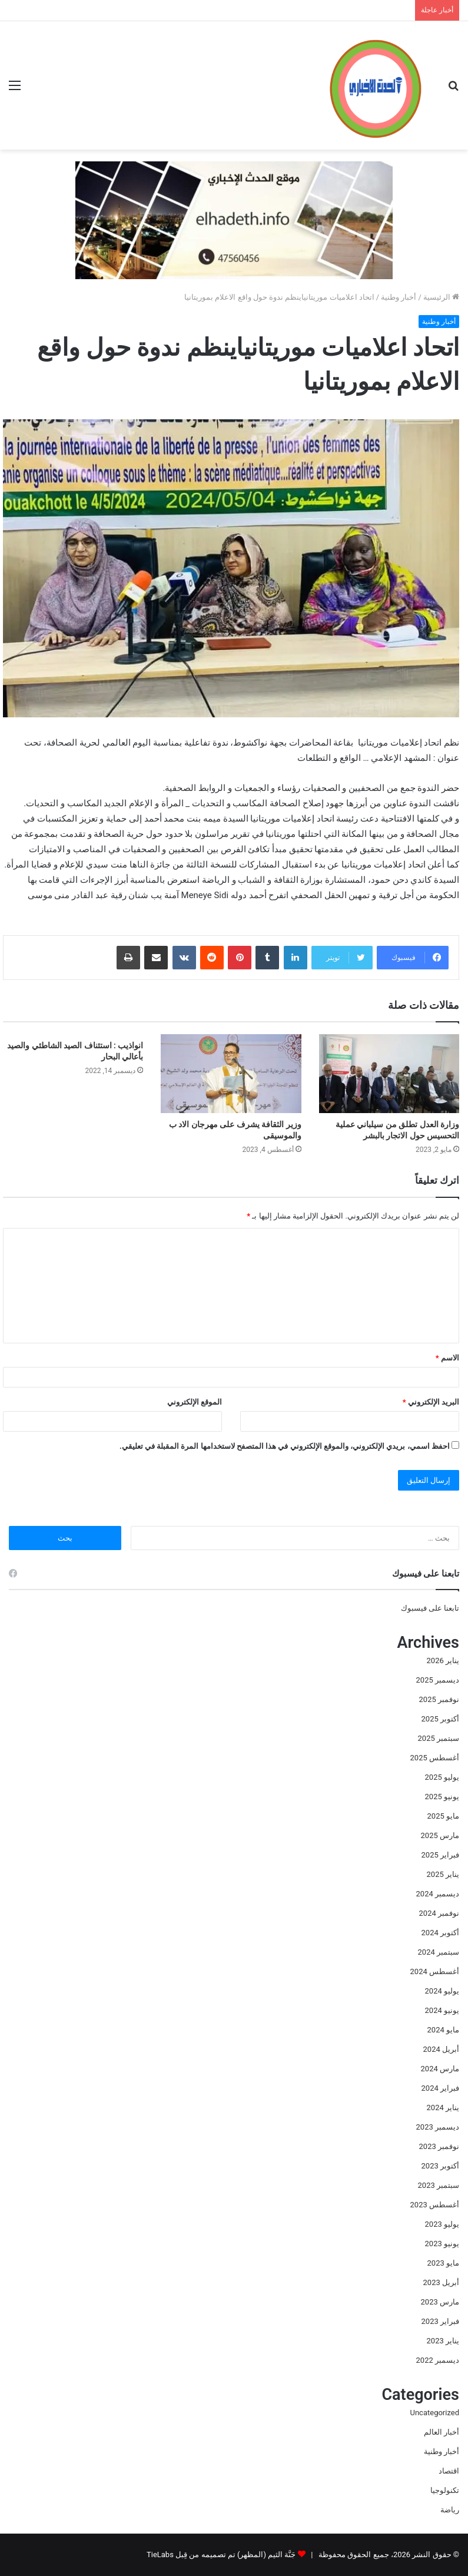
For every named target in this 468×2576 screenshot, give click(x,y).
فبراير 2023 (440, 2321)
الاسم (447, 1357)
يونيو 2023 (442, 2243)
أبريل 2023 (441, 2282)
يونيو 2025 (442, 1796)
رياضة (449, 2509)
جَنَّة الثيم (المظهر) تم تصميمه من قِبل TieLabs (221, 2554)
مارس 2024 (440, 2068)
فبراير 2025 (440, 1854)
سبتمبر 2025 (438, 1738)
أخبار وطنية (398, 297)
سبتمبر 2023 (438, 2185)
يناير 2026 (443, 1660)
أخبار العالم (441, 2432)
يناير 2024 (443, 2107)
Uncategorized (434, 2412)
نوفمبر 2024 (439, 1913)
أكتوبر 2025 (440, 1718)
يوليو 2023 (442, 2224)
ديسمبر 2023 (437, 2127)
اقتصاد (449, 2470)
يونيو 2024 (442, 2010)
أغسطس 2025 (434, 1757)
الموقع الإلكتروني (194, 1402)
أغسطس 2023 (434, 2204)
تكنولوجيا (444, 2490)
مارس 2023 (440, 2301)
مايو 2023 (443, 2263)
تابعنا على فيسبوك (430, 1608)
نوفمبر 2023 (439, 2146)
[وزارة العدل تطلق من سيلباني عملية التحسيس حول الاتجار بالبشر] (389, 1073)
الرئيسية (441, 297)
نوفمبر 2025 (439, 1699)
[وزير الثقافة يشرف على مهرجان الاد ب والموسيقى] (231, 1073)
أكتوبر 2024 (440, 1932)
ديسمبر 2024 (437, 1893)
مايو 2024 (443, 2029)
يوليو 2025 (442, 1777)
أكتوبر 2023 (440, 2165)
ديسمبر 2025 (437, 1680)
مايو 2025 (443, 1816)
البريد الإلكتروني (431, 1402)
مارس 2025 (440, 1835)
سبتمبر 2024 (438, 1952)
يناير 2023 (443, 2340)
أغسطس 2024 (434, 1971)
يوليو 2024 (442, 1990)
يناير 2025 (443, 1874)
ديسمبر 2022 (437, 2360)
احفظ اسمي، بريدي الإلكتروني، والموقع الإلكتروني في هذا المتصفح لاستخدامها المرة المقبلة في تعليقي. (285, 1446)
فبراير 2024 (440, 2088)
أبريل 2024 (441, 2049)
